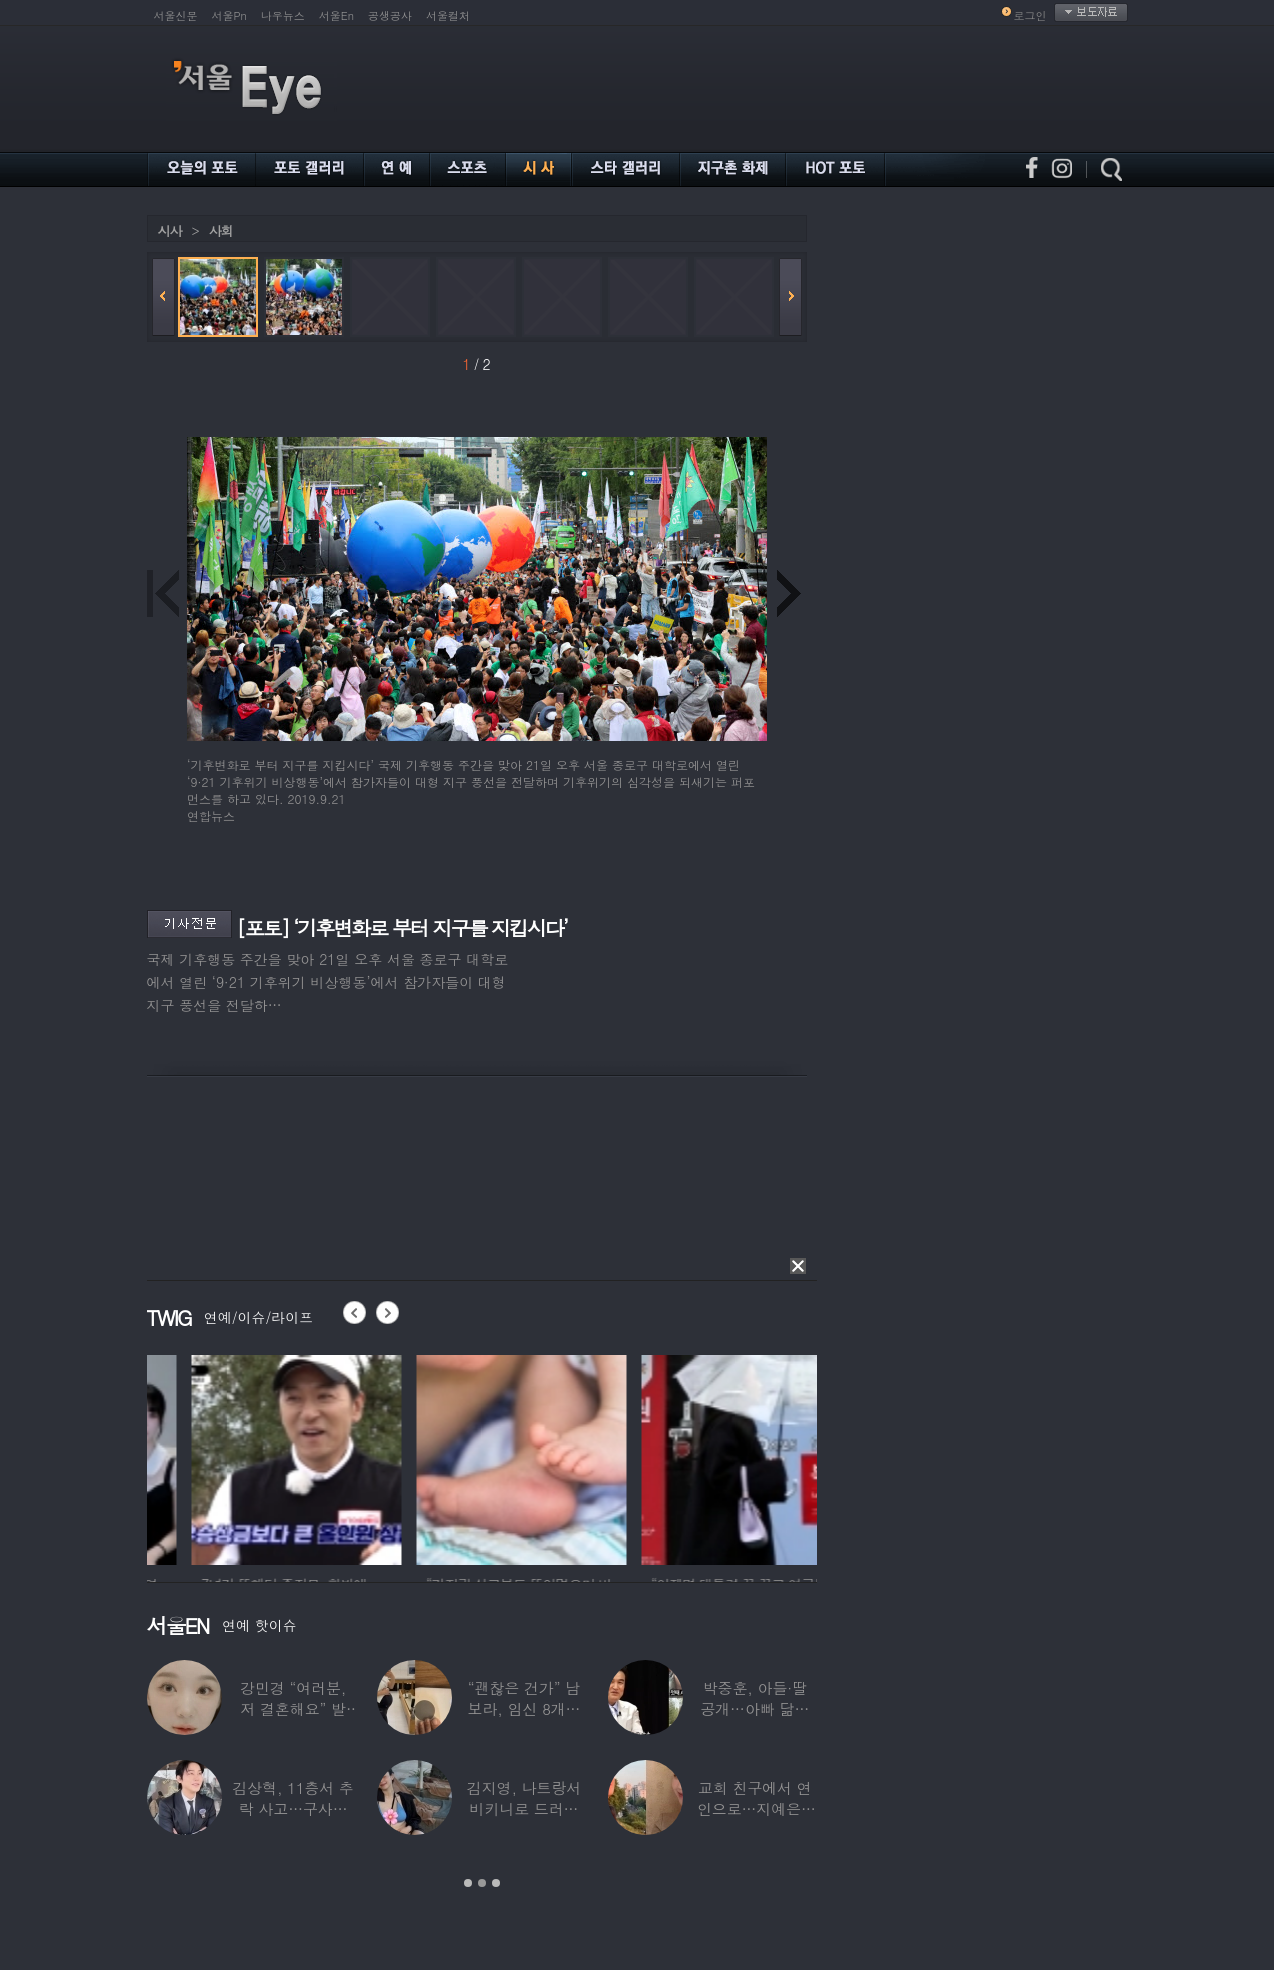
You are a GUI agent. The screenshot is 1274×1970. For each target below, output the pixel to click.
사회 (221, 230)
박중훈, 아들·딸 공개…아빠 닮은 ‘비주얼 (754, 1708)
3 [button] (496, 1883)
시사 (170, 230)
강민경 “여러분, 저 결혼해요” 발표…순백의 (293, 1708)
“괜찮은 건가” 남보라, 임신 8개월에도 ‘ (524, 1708)
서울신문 (176, 15)
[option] (202, 1457)
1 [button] (468, 1883)
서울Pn (229, 15)
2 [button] (482, 1883)
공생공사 (390, 15)
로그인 (1030, 15)
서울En (336, 15)
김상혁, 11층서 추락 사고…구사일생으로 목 (293, 1808)
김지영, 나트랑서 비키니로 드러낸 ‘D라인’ (524, 1808)
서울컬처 (448, 15)
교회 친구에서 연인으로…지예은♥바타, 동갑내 (755, 1808)
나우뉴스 (283, 15)
